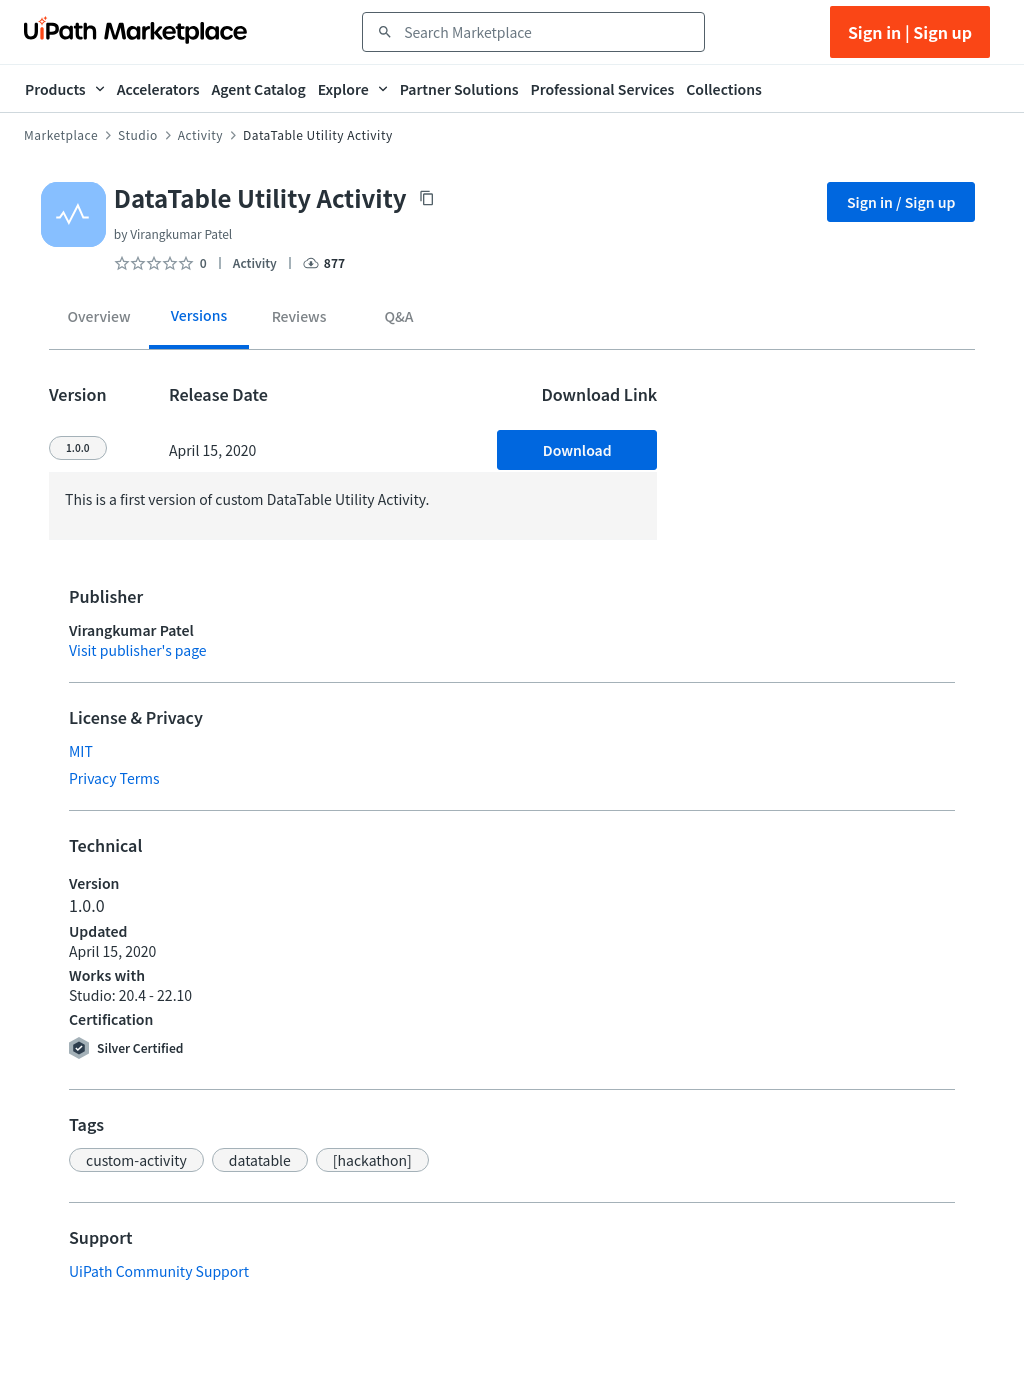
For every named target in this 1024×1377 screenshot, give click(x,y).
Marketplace (61, 135)
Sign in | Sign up (910, 32)
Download (577, 450)
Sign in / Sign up (901, 202)
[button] (136, 1160)
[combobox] (547, 32)
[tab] (99, 320)
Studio (138, 135)
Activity (200, 135)
